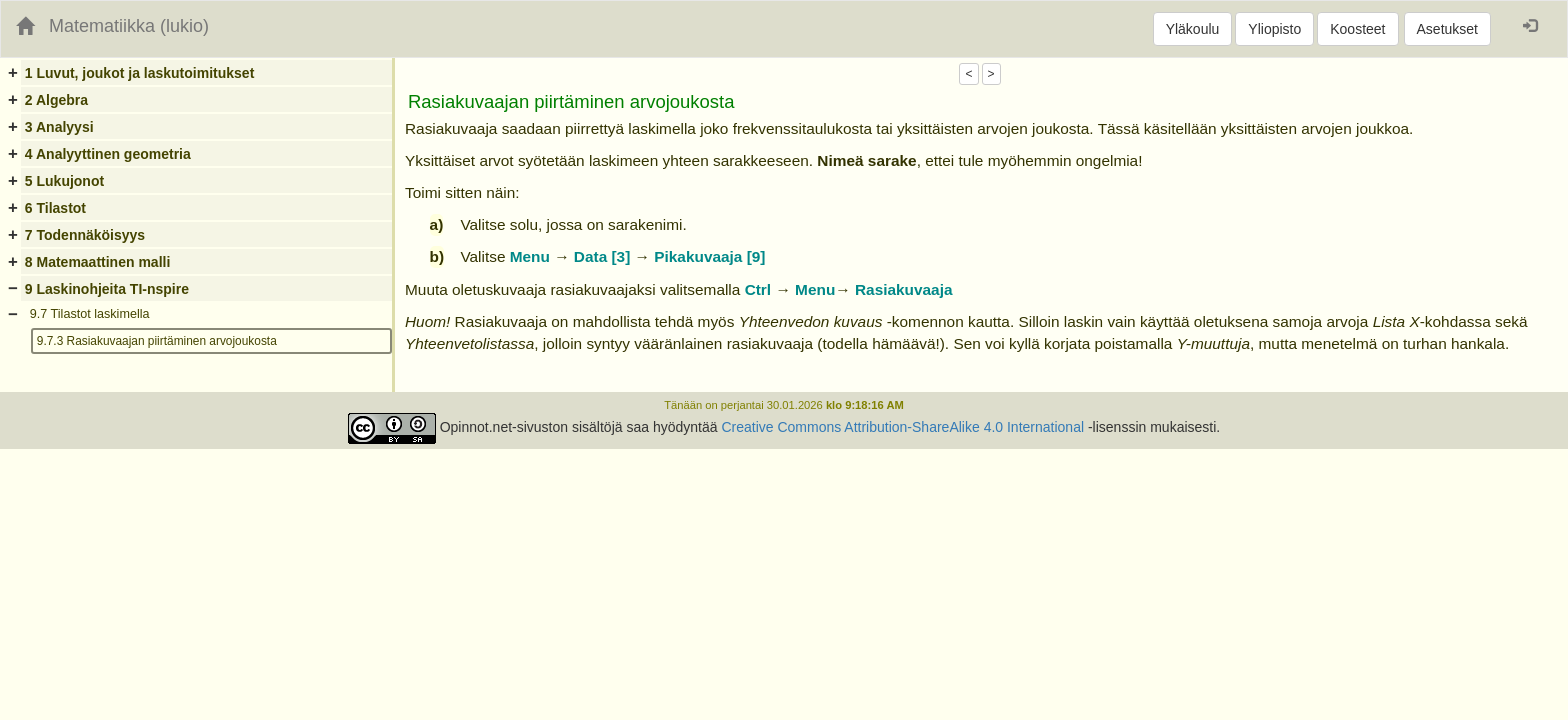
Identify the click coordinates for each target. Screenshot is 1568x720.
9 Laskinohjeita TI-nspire (107, 289)
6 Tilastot (55, 208)
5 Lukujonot (64, 181)
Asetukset (1447, 29)
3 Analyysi (59, 127)
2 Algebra (56, 100)
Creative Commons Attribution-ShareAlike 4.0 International (902, 427)
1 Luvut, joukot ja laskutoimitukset (139, 73)
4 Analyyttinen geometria (108, 154)
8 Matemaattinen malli (98, 262)
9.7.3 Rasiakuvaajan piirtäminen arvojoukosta (157, 341)
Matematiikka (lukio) (129, 26)
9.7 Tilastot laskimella (90, 314)
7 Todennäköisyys (85, 235)
